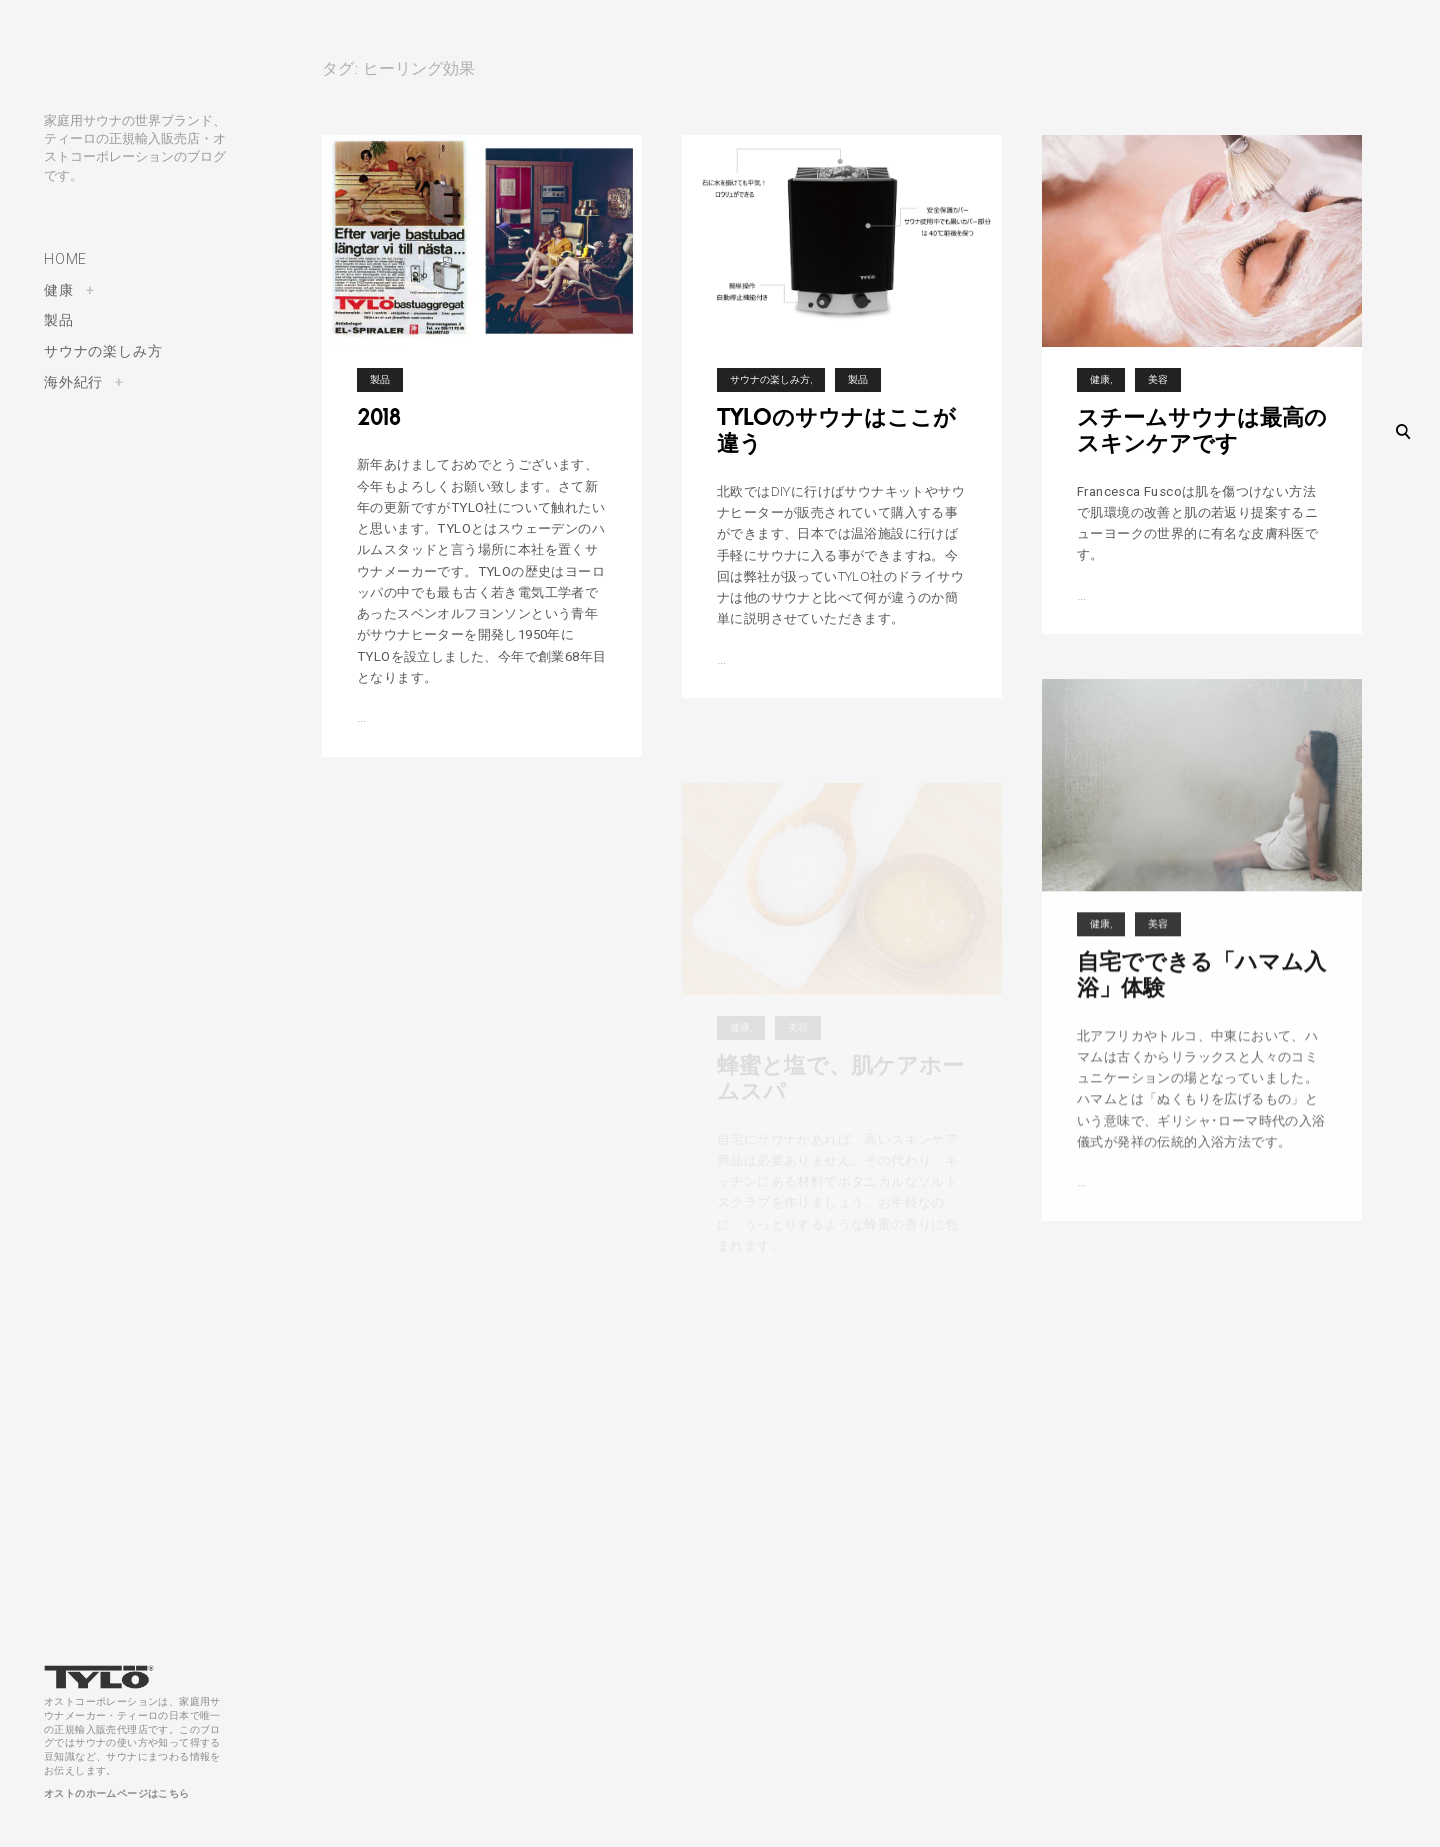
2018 (379, 416)
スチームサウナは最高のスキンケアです (1202, 446)
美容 (1158, 396)
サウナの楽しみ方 (103, 351)
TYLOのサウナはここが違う (836, 430)
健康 (59, 290)
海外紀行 (73, 382)
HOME (65, 259)
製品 (59, 320)
